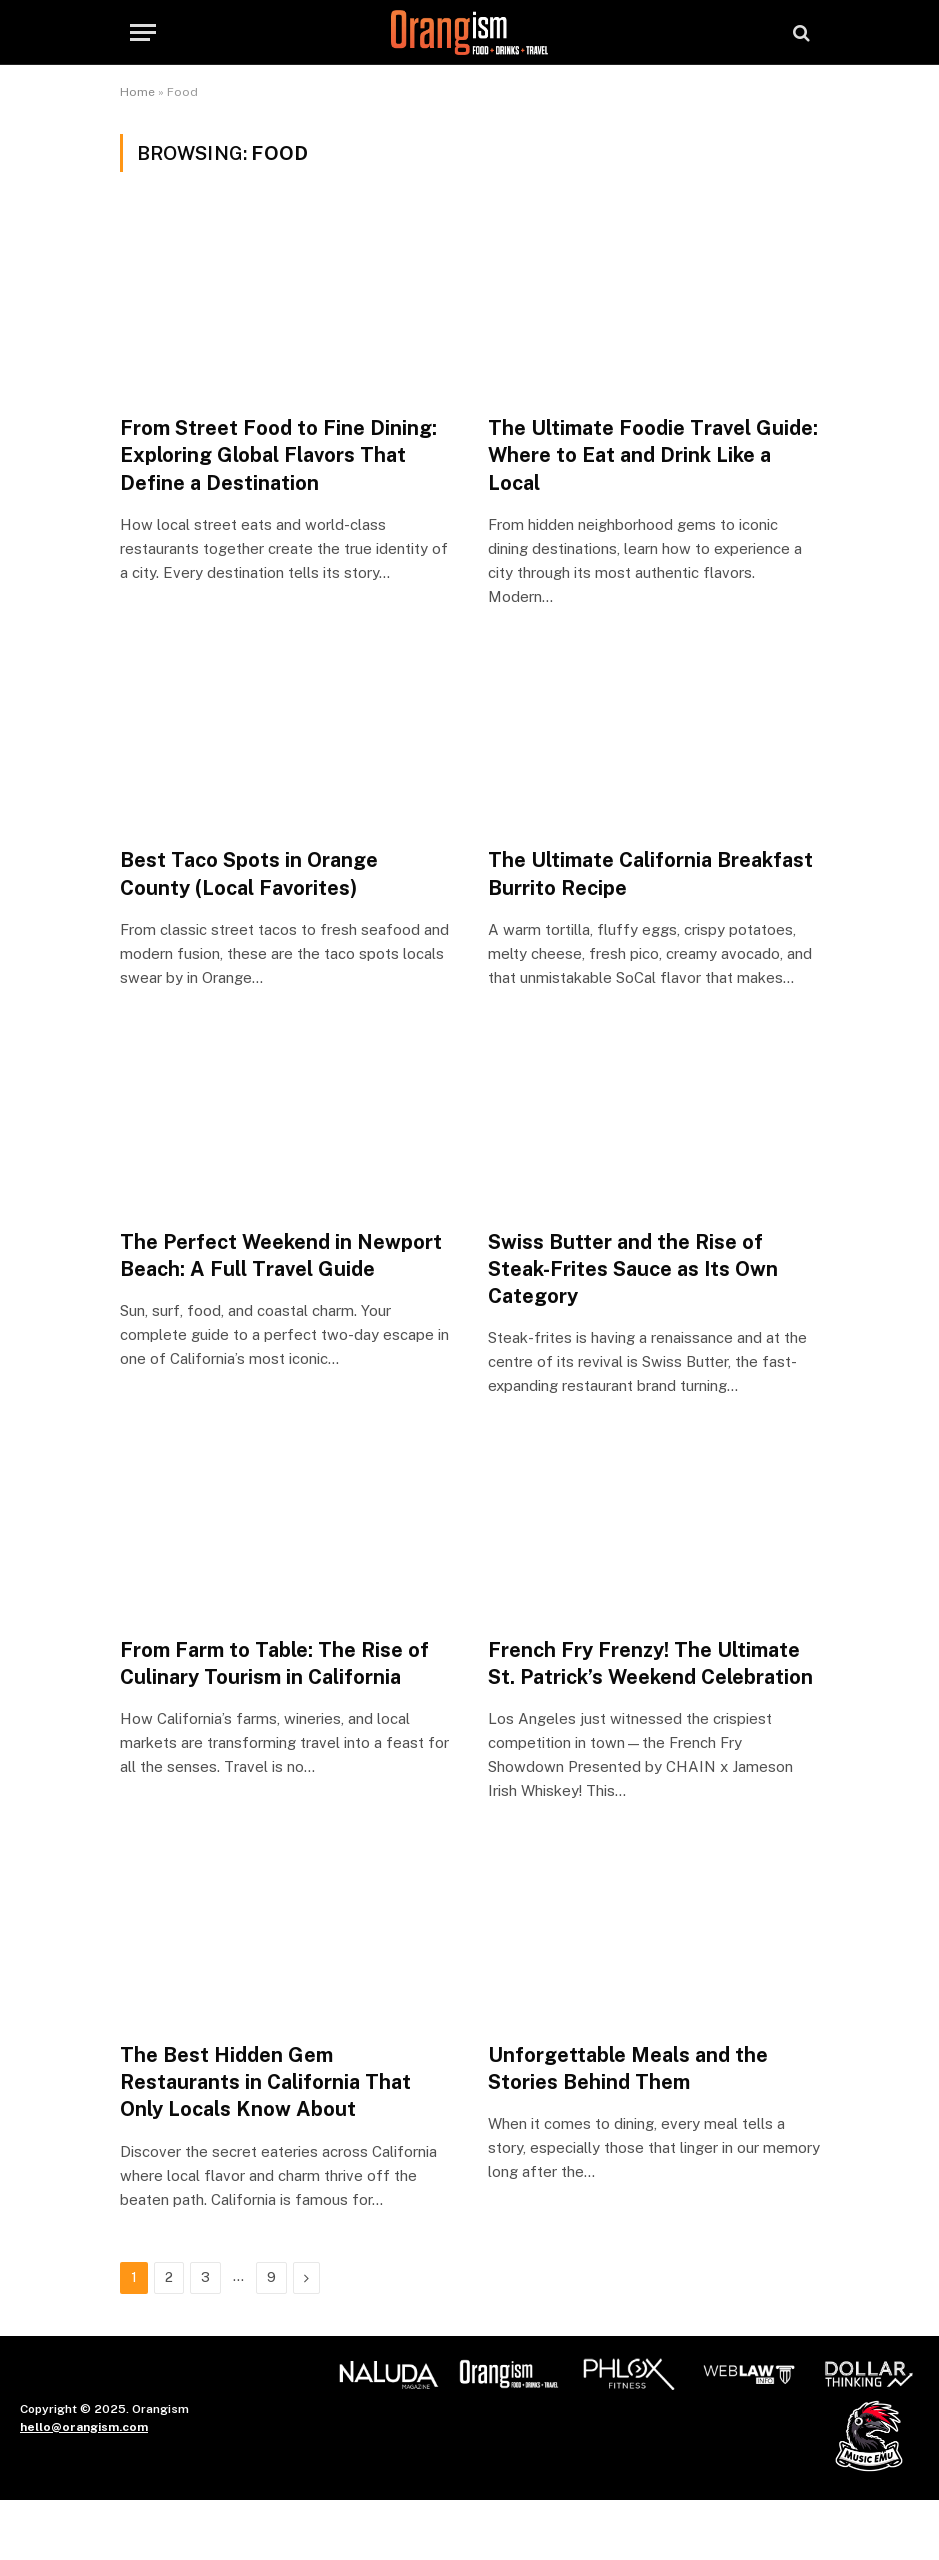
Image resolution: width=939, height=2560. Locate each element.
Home (137, 92)
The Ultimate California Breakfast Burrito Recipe (650, 873)
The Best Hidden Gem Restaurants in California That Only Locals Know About (265, 2082)
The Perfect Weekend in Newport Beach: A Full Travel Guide (281, 1255)
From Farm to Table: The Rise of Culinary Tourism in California (274, 1663)
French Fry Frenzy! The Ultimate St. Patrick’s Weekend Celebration (650, 1663)
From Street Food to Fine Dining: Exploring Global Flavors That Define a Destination (278, 455)
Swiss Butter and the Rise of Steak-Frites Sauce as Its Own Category (633, 1269)
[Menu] (143, 32)
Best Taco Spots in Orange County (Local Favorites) (249, 873)
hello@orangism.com (84, 2427)
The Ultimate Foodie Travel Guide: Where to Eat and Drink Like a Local (653, 455)
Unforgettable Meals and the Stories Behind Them (628, 2068)
